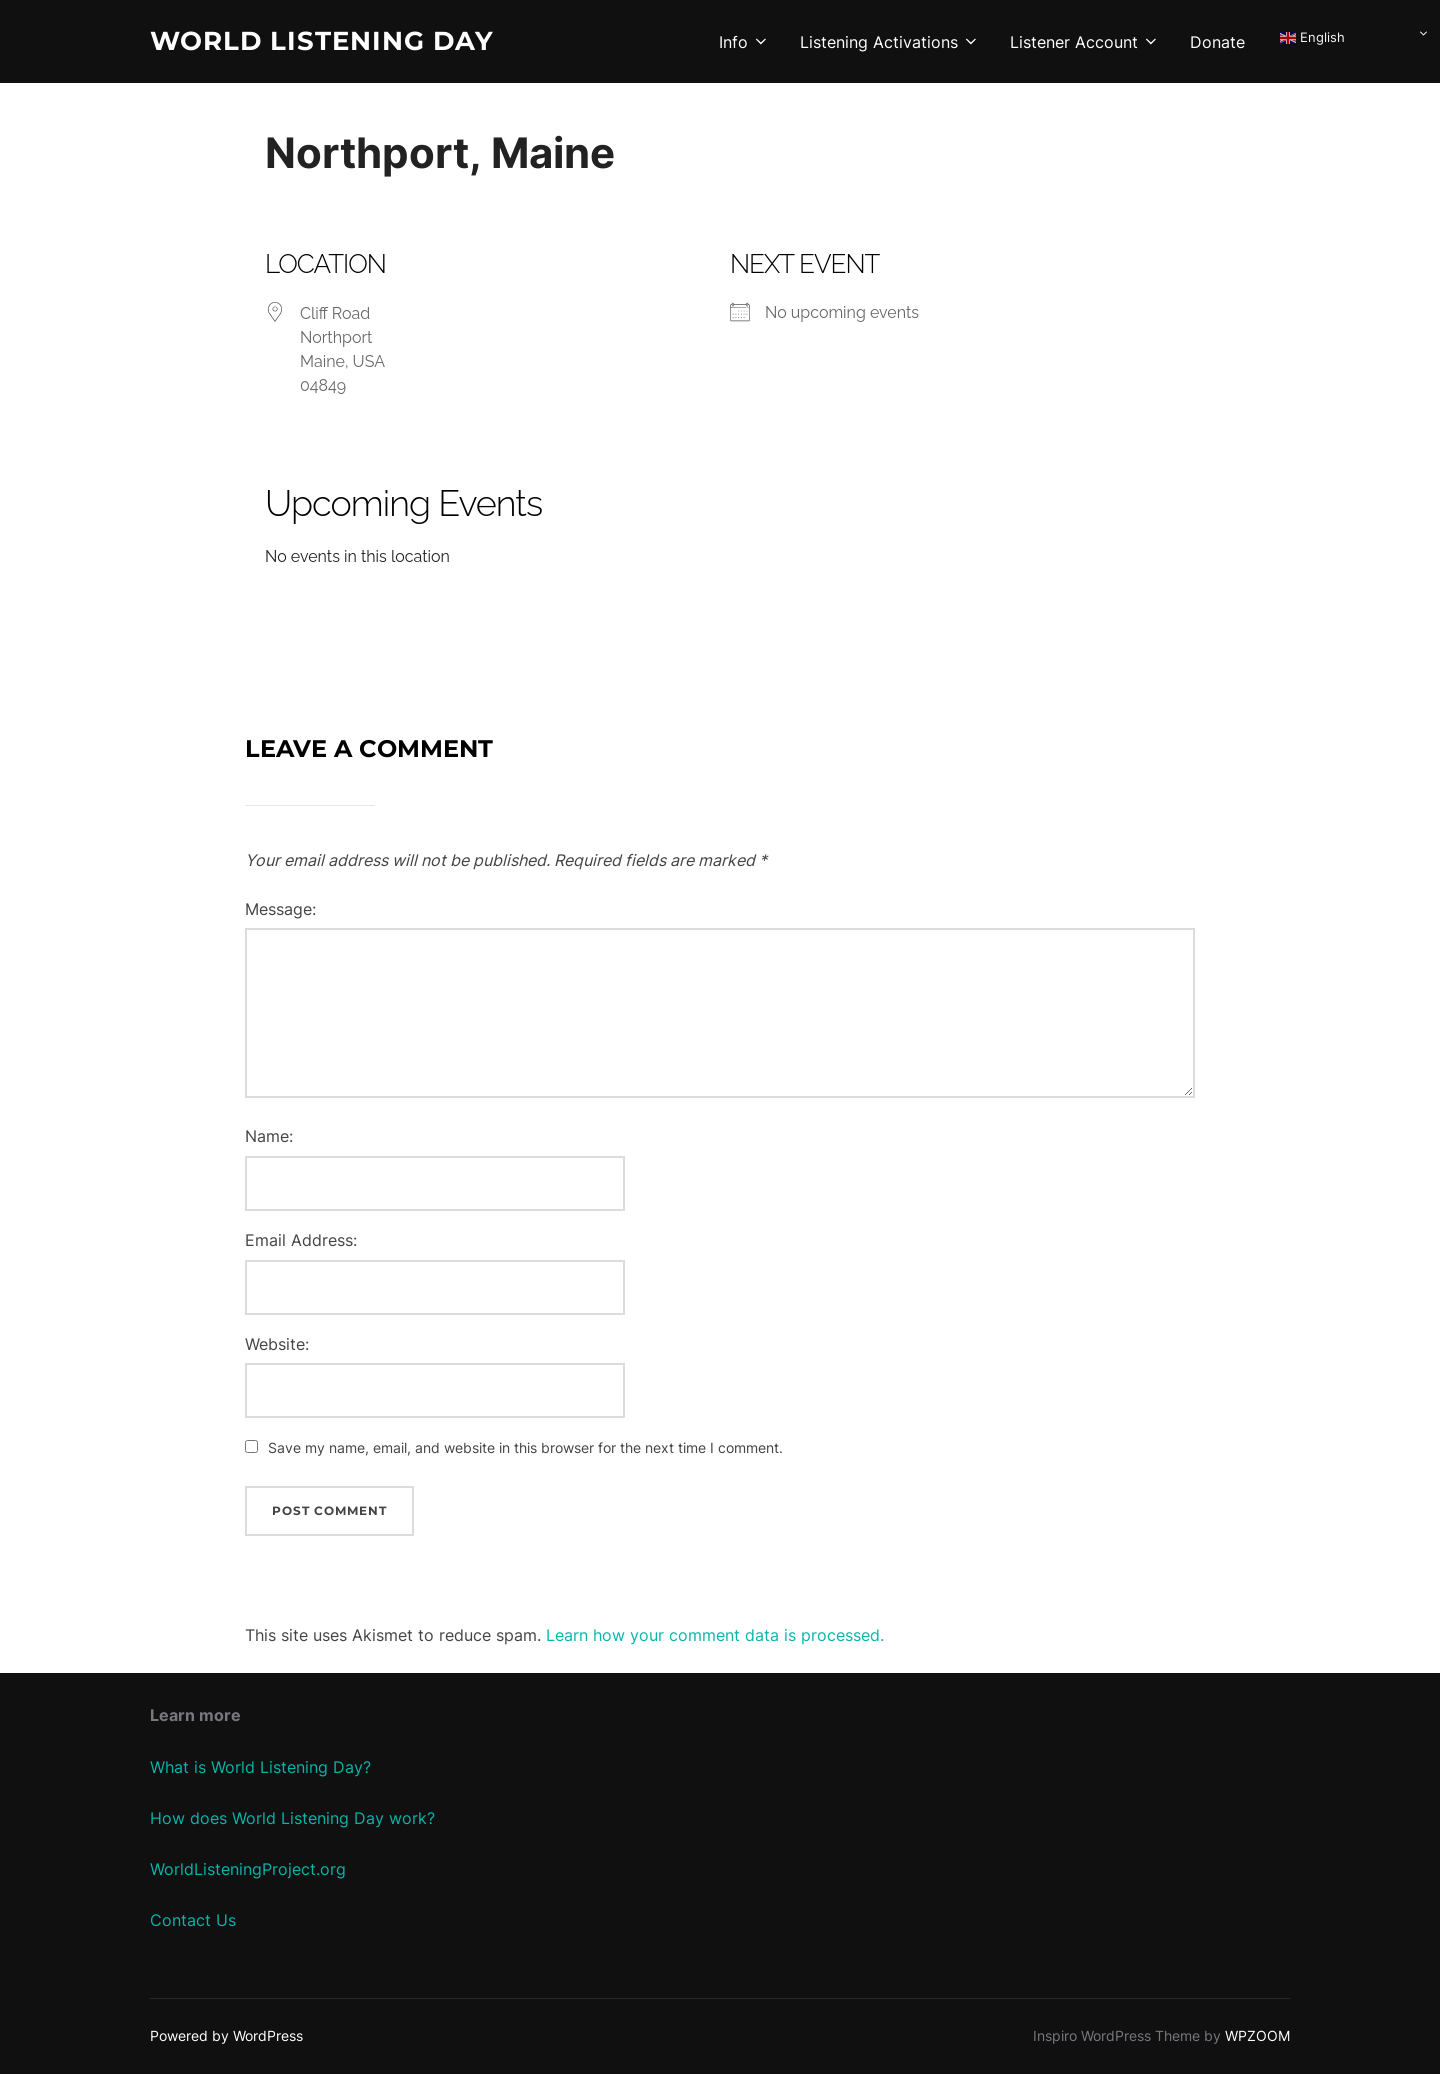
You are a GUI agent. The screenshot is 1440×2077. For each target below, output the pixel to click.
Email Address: (301, 1243)
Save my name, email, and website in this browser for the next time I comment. (525, 1451)
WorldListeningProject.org (248, 1872)
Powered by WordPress (226, 2038)
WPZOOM (1257, 2038)
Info (744, 42)
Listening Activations (890, 42)
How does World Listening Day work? (292, 1821)
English (1312, 37)
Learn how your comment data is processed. (715, 1638)
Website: (277, 1347)
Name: (269, 1140)
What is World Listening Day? (260, 1770)
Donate (1217, 42)
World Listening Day (322, 41)
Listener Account (1085, 42)
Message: (280, 912)
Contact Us (193, 1924)
